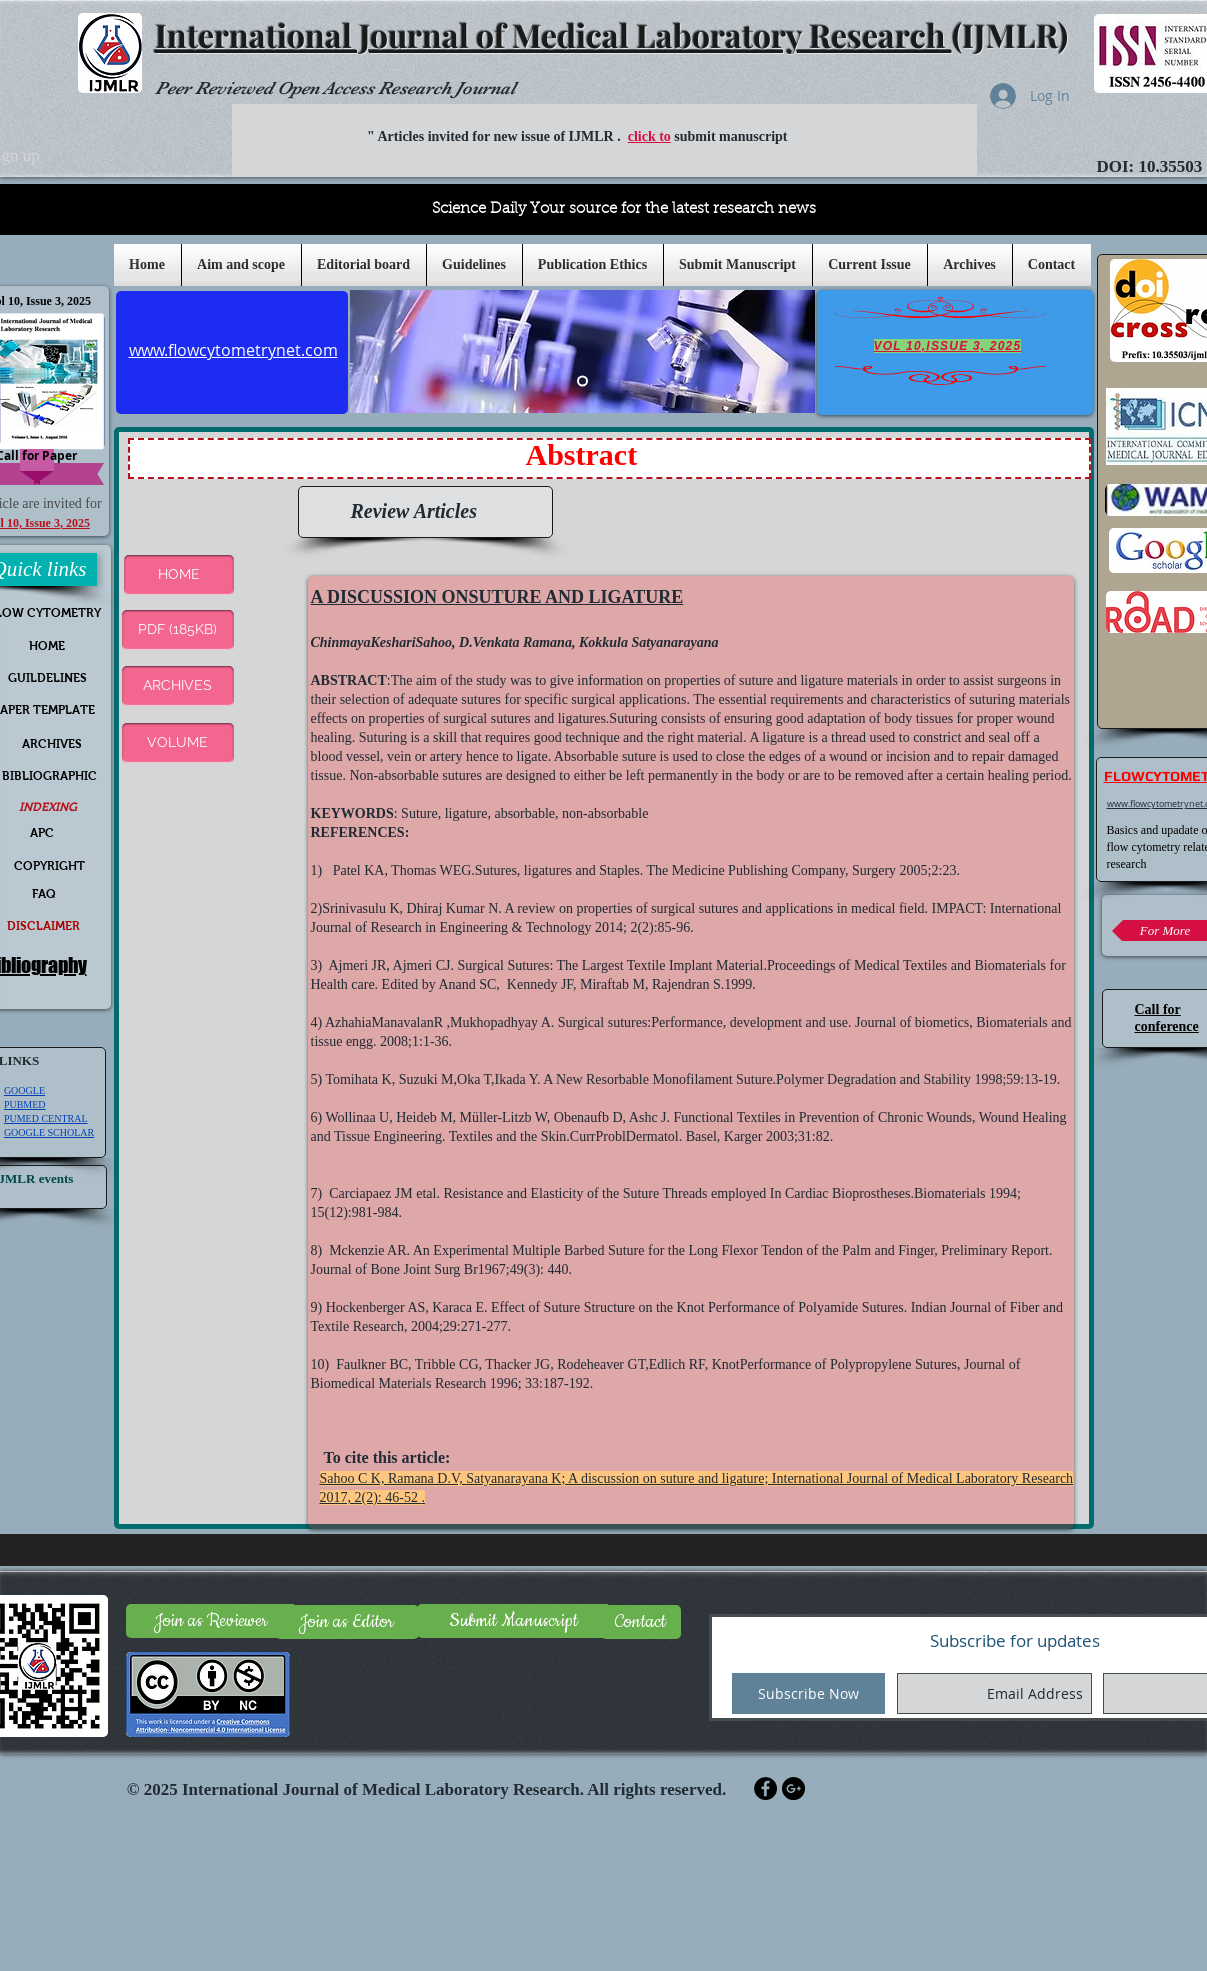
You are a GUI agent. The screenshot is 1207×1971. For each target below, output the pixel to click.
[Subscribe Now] (808, 1693)
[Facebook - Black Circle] (765, 1788)
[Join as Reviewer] (211, 1621)
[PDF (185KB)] (178, 630)
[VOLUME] (178, 743)
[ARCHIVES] (178, 686)
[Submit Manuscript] (514, 1621)
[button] (474, 265)
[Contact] (641, 1622)
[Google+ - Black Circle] (793, 1788)
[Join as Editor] (347, 1622)
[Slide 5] (582, 381)
